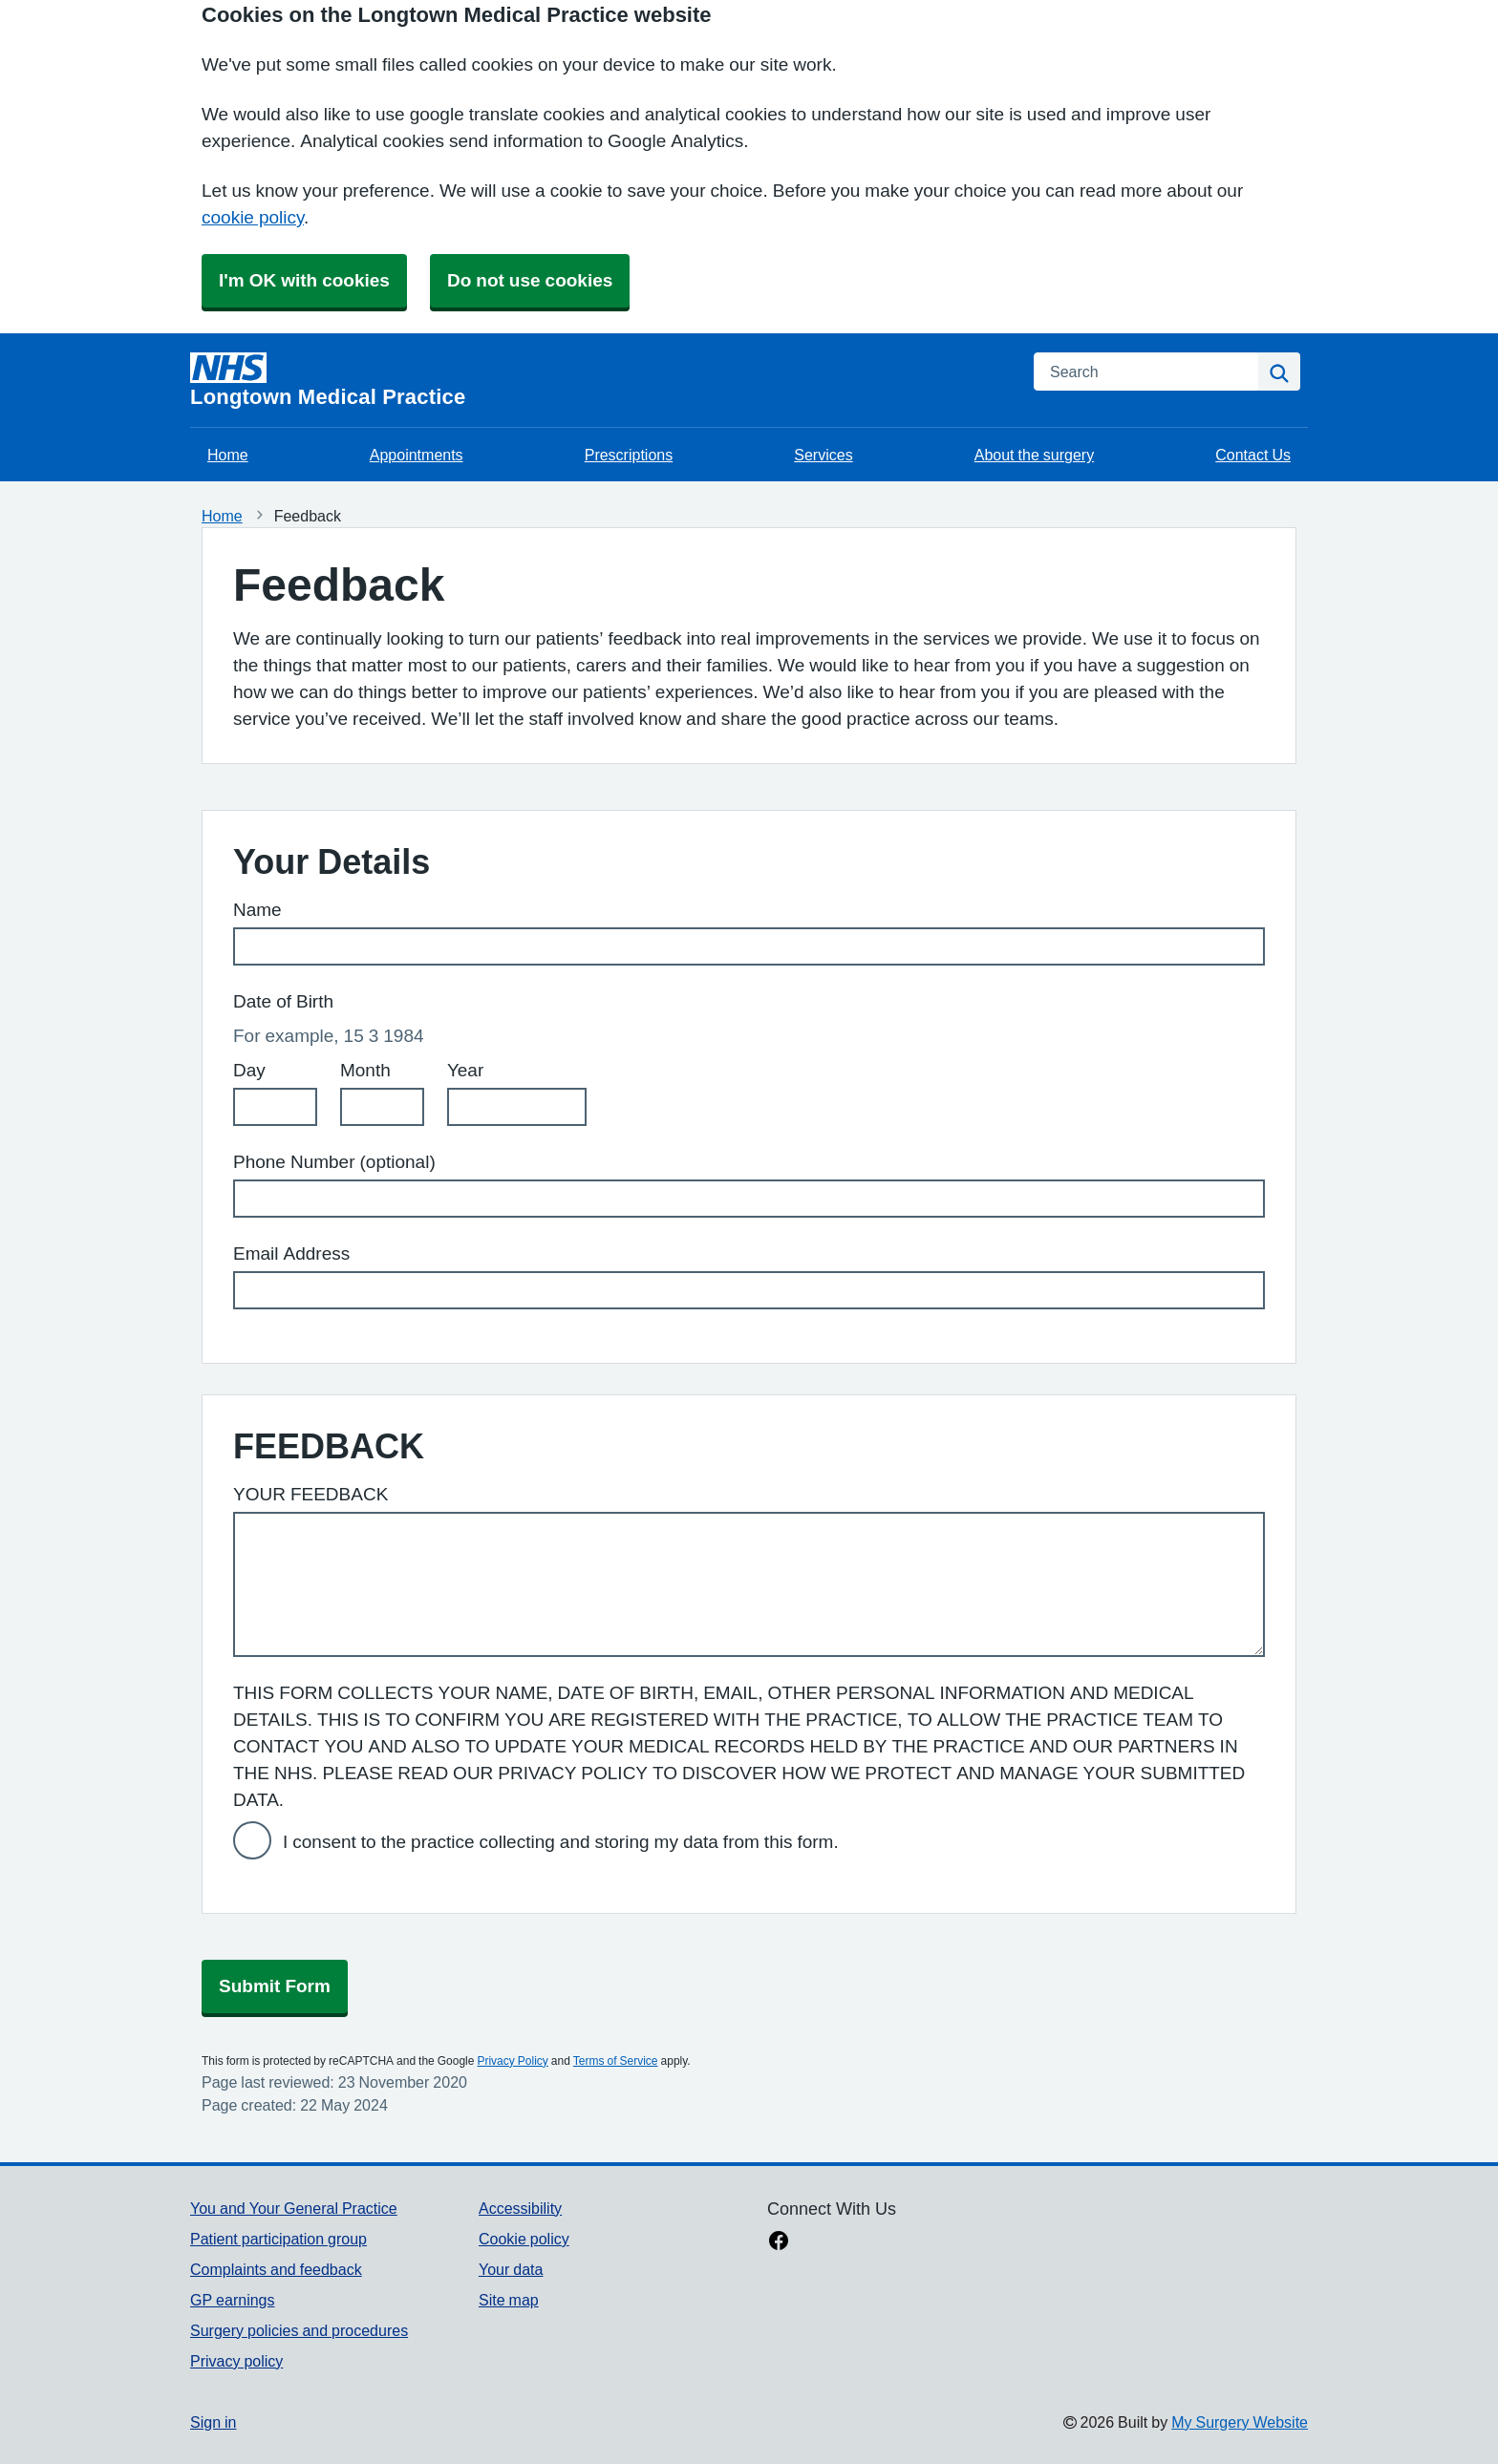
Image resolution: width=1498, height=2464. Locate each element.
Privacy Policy (512, 2061)
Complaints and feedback (276, 2269)
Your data (511, 2269)
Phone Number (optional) (334, 1162)
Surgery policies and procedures (299, 2330)
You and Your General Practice (293, 2208)
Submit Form (275, 1986)
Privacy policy (236, 2360)
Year (465, 1070)
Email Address (291, 1253)
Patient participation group (278, 2238)
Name (257, 910)
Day (249, 1070)
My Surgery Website (1239, 2422)
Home (227, 454)
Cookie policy (524, 2238)
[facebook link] (778, 2242)
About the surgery (1034, 454)
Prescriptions (629, 454)
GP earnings (232, 2299)
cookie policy (253, 217)
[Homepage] (600, 380)
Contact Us (1253, 454)
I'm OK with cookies (304, 280)
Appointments (416, 454)
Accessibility (520, 2208)
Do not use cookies (529, 280)
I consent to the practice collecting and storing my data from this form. (561, 1842)
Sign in (213, 2422)
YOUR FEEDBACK (310, 1494)
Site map (509, 2299)
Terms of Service (615, 2061)
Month (365, 1070)
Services (823, 454)
